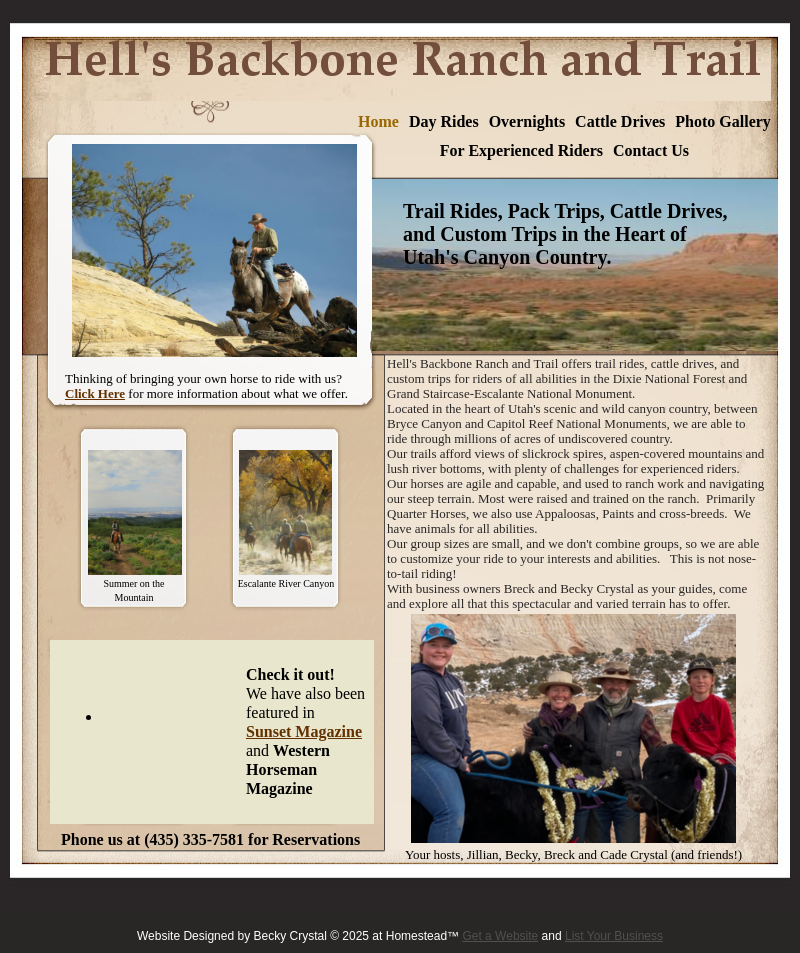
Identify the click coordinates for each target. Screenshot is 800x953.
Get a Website (500, 936)
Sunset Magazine (304, 731)
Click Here (95, 393)
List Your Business (614, 936)
